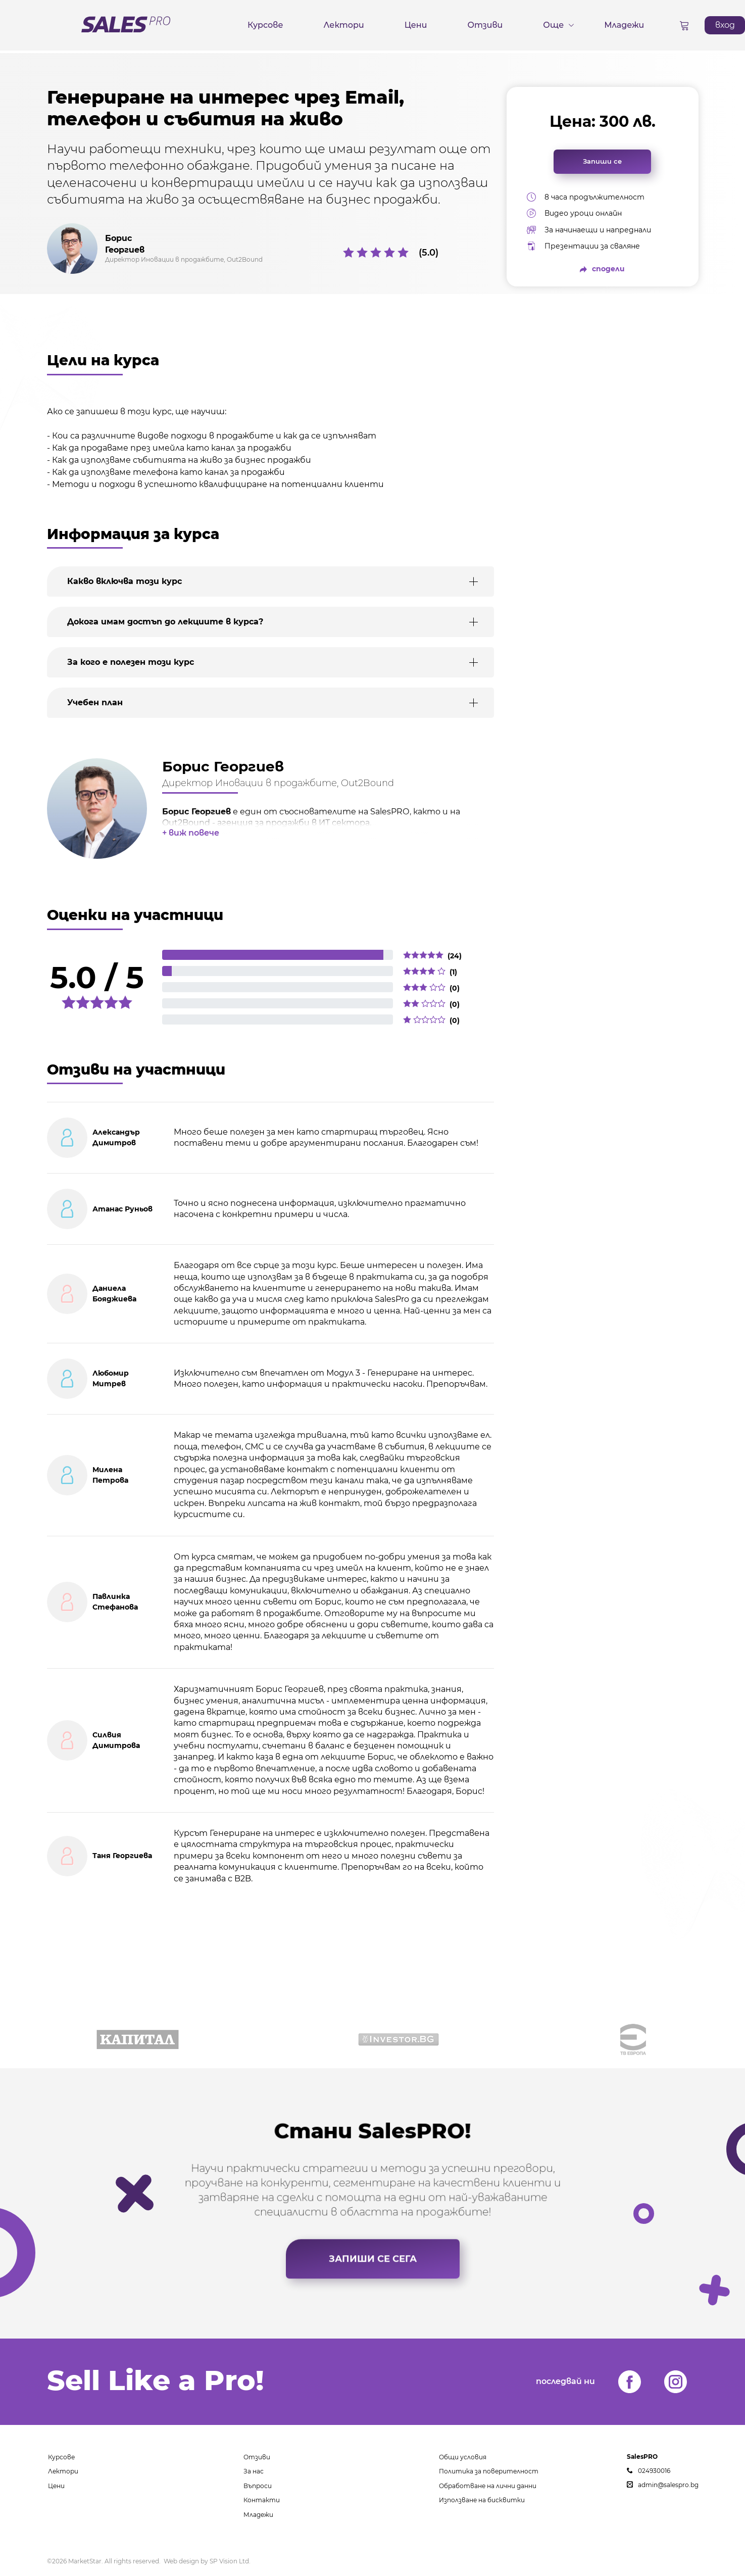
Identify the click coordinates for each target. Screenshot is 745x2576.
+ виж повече (190, 833)
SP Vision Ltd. (230, 2561)
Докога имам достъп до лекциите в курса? (165, 621)
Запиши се (602, 161)
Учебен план (95, 702)
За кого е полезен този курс (130, 662)
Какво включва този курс (124, 581)
